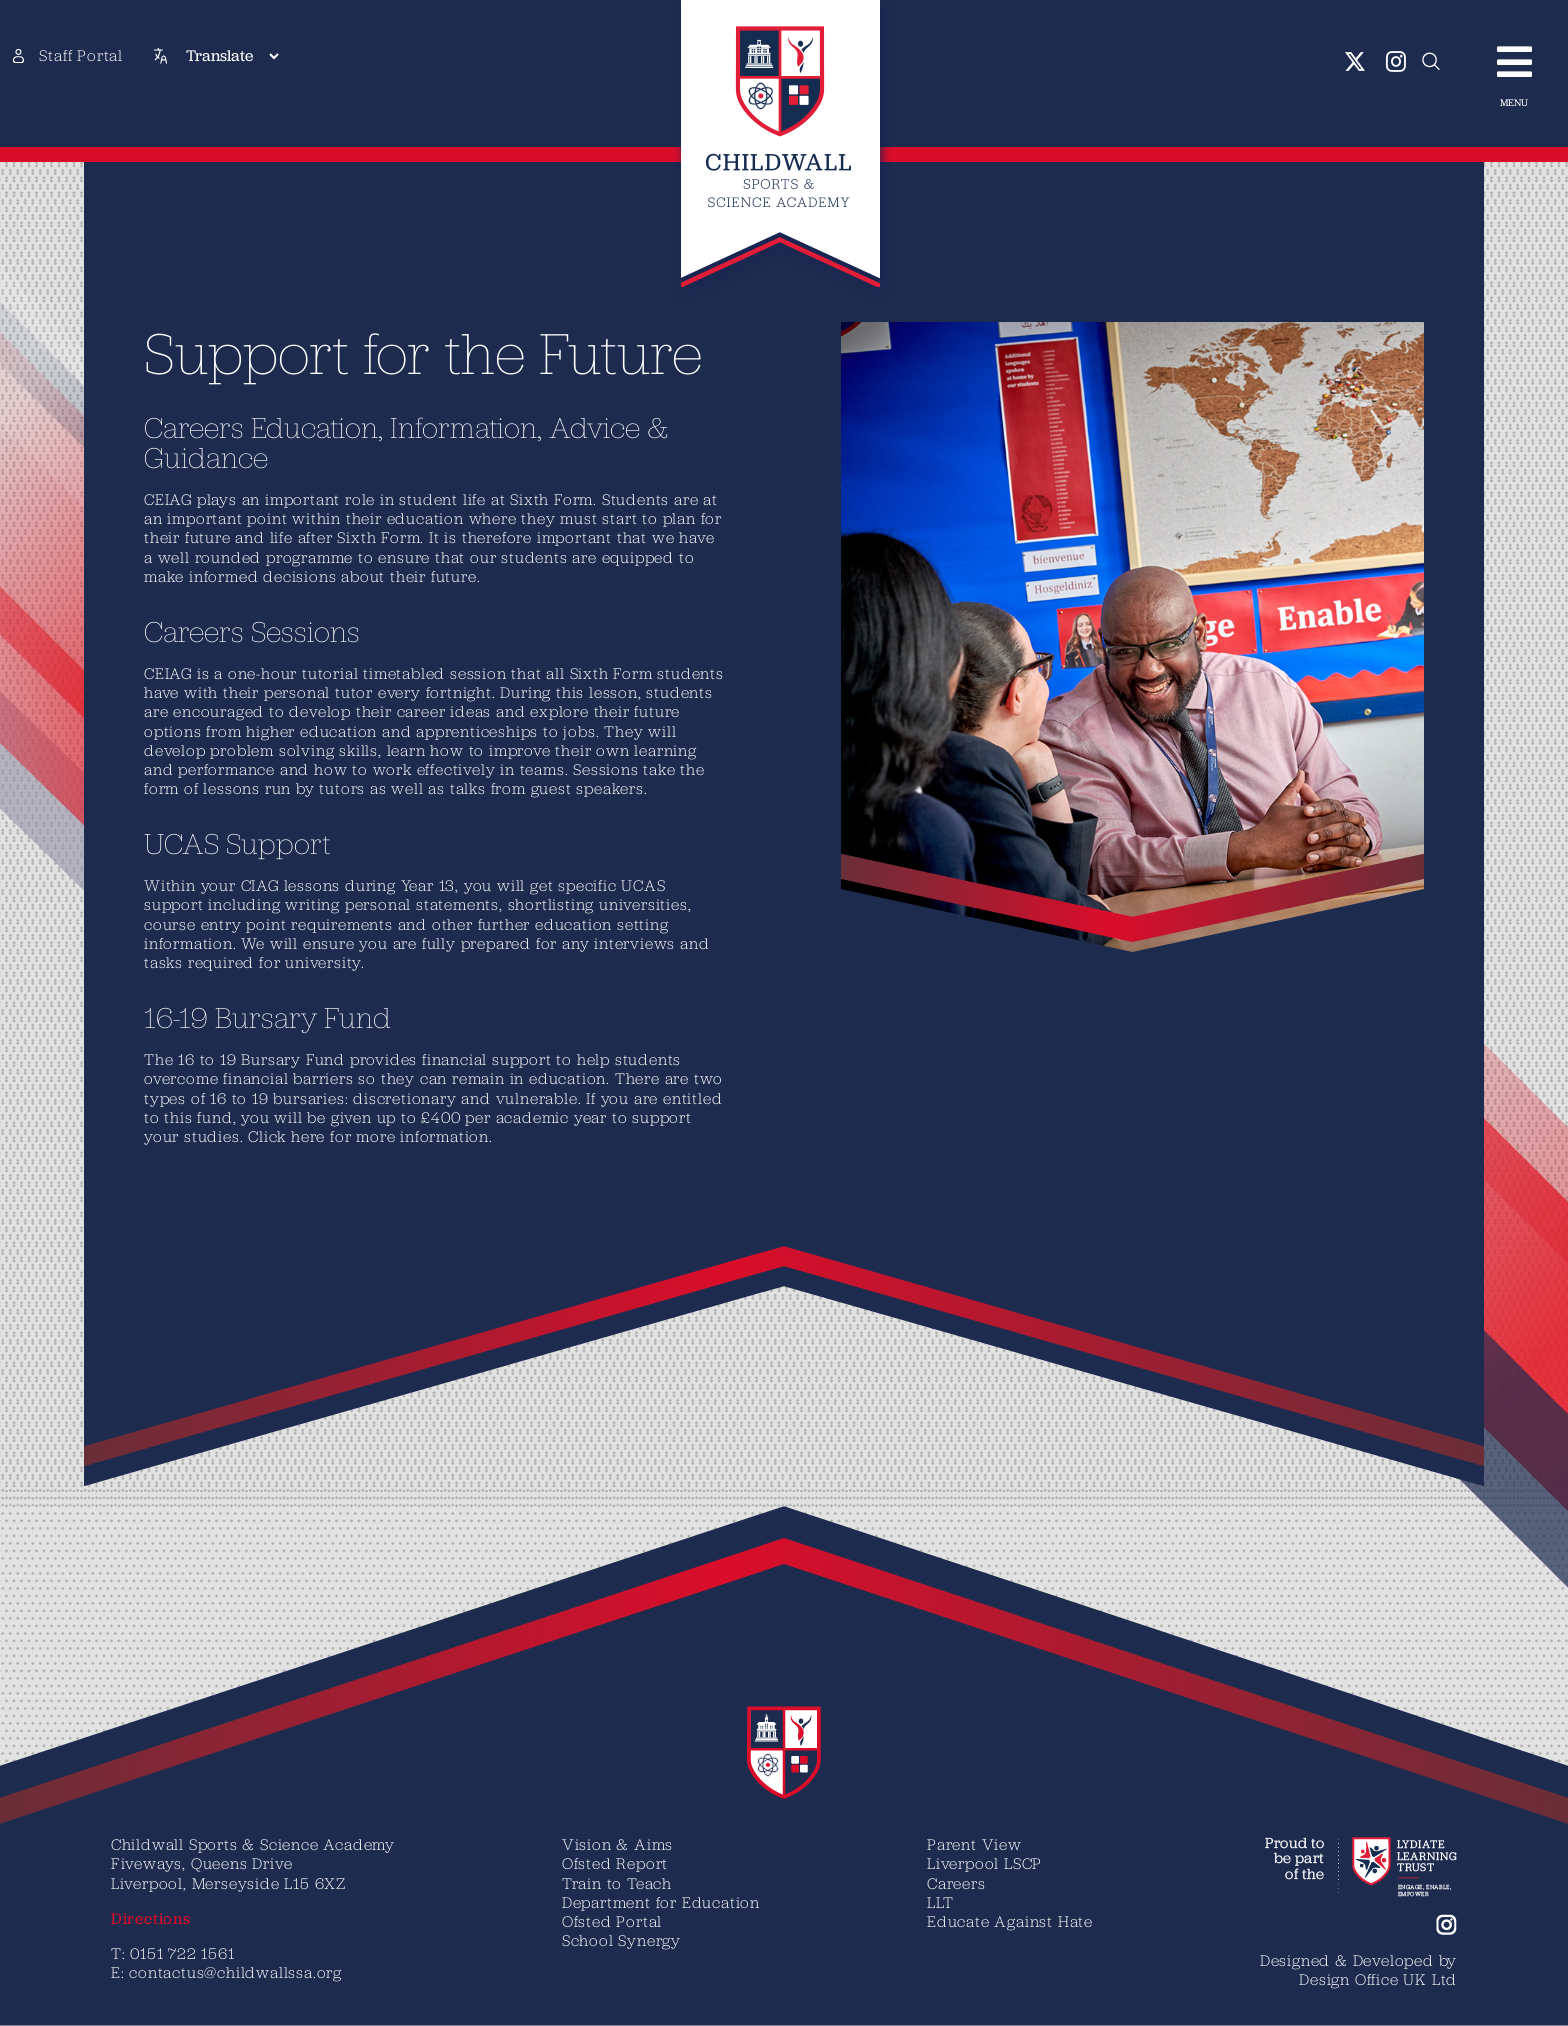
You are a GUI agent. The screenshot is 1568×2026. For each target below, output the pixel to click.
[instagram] (1396, 62)
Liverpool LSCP (984, 1863)
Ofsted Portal (612, 1921)
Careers (956, 1883)
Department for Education (661, 1902)
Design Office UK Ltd (1378, 1979)
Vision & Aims (617, 1844)
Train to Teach (617, 1883)
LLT (940, 1902)
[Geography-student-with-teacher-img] (1146, 330)
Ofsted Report (615, 1863)
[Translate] (232, 56)
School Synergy (621, 1940)
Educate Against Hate (1010, 1921)
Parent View (974, 1844)
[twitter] (1355, 62)
